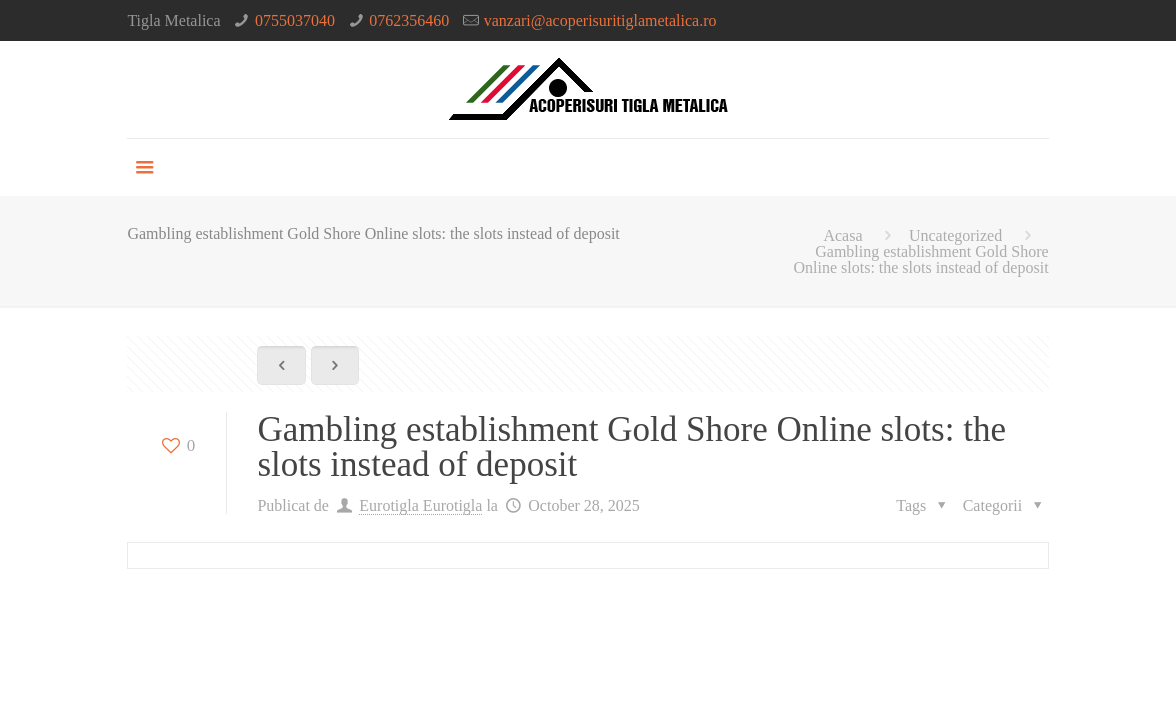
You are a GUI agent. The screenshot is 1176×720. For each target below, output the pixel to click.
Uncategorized (955, 235)
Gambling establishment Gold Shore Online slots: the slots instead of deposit (920, 259)
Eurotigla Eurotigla (420, 505)
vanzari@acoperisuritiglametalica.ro (600, 20)
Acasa (842, 235)
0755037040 (295, 20)
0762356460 (409, 20)
